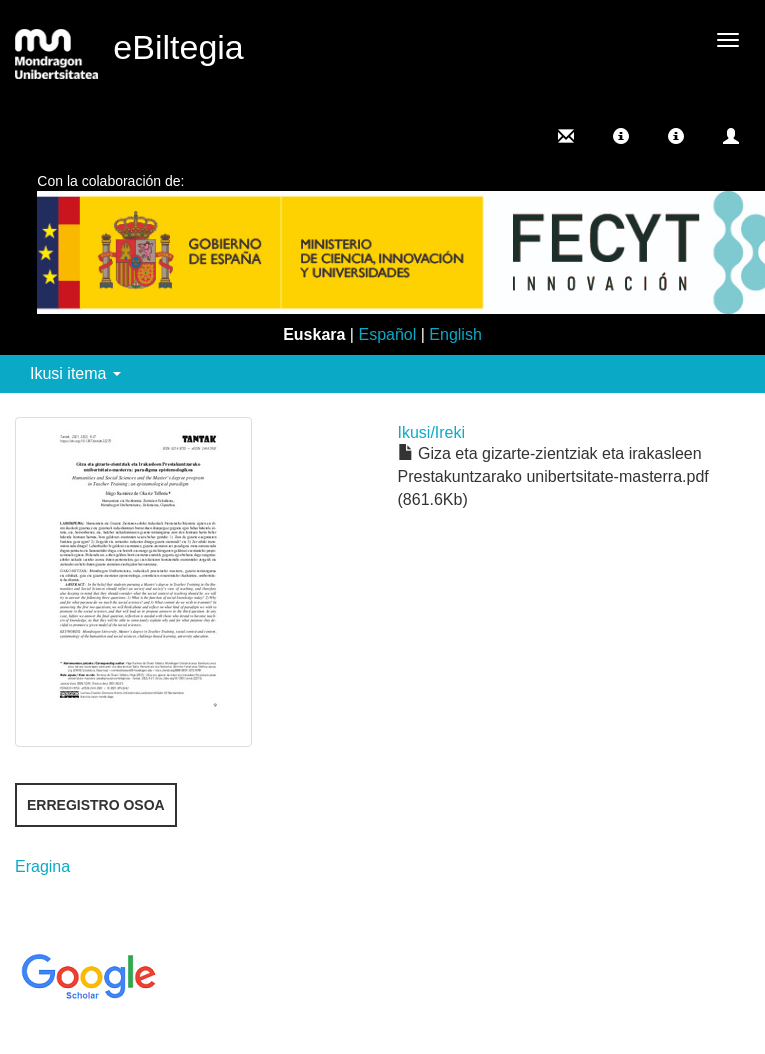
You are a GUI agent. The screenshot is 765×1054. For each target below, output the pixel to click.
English (455, 334)
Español (387, 334)
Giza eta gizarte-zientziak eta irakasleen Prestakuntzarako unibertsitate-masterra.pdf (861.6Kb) (553, 476)
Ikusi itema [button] (75, 373)
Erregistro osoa (96, 805)
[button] (621, 136)
